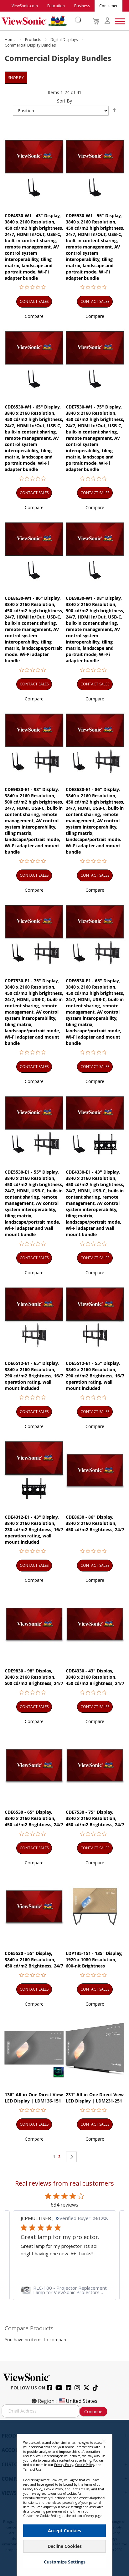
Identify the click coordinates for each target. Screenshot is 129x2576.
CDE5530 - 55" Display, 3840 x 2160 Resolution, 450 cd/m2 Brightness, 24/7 (34, 1959)
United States (77, 2401)
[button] (34, 316)
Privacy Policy (63, 2465)
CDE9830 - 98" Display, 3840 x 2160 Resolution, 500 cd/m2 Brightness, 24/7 (34, 1677)
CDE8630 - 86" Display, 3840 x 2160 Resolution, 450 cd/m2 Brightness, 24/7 (95, 1523)
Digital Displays (64, 39)
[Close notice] (104, 2441)
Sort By (64, 101)
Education (56, 5)
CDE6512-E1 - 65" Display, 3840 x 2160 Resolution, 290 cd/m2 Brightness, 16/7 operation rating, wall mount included (34, 1375)
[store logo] (40, 21)
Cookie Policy (84, 2465)
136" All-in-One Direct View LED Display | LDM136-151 (34, 2098)
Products (33, 39)
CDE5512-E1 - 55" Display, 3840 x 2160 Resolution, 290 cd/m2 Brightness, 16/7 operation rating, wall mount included (95, 1375)
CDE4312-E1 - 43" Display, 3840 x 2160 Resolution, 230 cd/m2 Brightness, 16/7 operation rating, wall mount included (34, 1529)
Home (11, 39)
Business (82, 5)
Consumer (108, 5)
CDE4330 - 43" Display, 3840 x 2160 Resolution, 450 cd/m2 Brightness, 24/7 (95, 1677)
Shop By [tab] (16, 77)
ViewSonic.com (25, 5)
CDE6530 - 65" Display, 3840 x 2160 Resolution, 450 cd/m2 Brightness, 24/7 (34, 1818)
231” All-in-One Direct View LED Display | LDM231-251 (95, 2098)
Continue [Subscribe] (93, 2411)
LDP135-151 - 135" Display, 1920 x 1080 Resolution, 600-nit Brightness (94, 1959)
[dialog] (64, 2498)
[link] (64, 2290)
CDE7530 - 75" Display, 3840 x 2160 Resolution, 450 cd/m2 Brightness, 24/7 (95, 1818)
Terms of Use (32, 2469)
